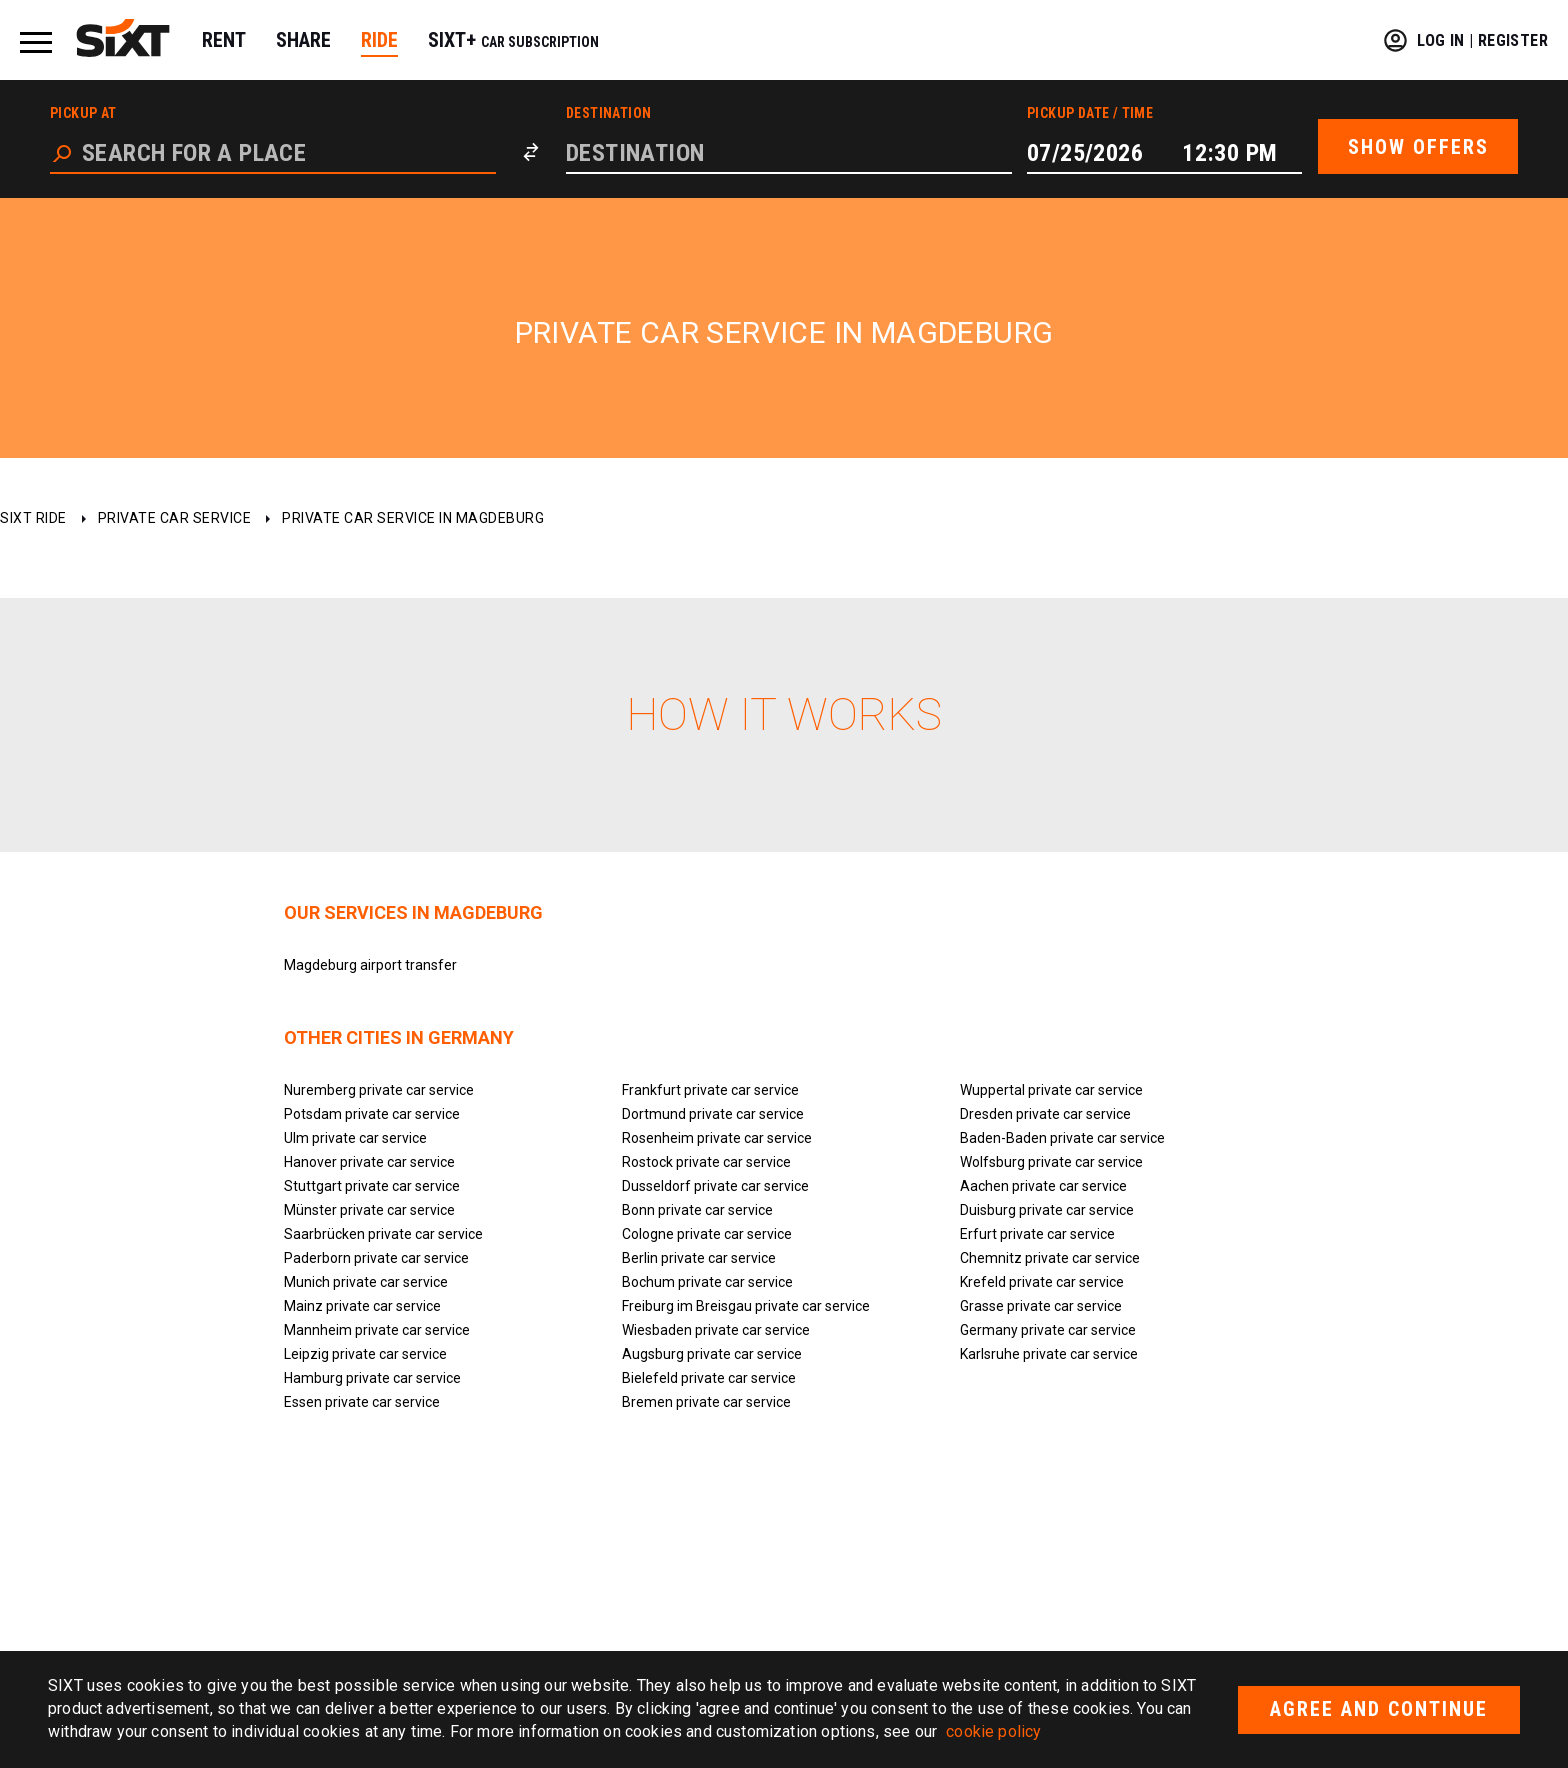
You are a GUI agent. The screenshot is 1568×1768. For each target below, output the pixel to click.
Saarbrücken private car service (383, 1234)
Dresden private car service (1045, 1114)
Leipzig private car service (365, 1354)
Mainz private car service (362, 1306)
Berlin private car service (699, 1258)
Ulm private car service (355, 1138)
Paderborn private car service (376, 1258)
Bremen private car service (706, 1402)
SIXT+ (513, 40)
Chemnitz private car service (1050, 1258)
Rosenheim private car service (717, 1138)
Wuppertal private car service (1051, 1090)
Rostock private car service (706, 1162)
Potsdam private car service (372, 1114)
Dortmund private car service (713, 1114)
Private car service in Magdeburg (413, 518)
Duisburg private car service (1047, 1210)
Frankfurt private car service (710, 1090)
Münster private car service (369, 1210)
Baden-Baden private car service (1062, 1138)
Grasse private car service (1041, 1306)
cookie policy (993, 1731)
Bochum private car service (707, 1282)
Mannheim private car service (377, 1330)
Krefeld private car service (1042, 1282)
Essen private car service (362, 1402)
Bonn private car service (697, 1210)
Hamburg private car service (372, 1378)
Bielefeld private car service (709, 1378)
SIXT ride (33, 518)
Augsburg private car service (712, 1354)
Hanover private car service (369, 1162)
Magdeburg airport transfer (370, 965)
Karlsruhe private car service (1049, 1354)
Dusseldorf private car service (715, 1186)
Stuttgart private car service (372, 1186)
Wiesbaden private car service (716, 1330)
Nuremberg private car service (379, 1090)
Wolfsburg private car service (1051, 1162)
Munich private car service (366, 1282)
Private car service (175, 518)
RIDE (379, 40)
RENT (224, 40)
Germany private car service (1048, 1330)
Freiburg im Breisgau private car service (746, 1306)
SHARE (303, 40)
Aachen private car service (1043, 1186)
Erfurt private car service (1037, 1234)
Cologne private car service (707, 1234)
